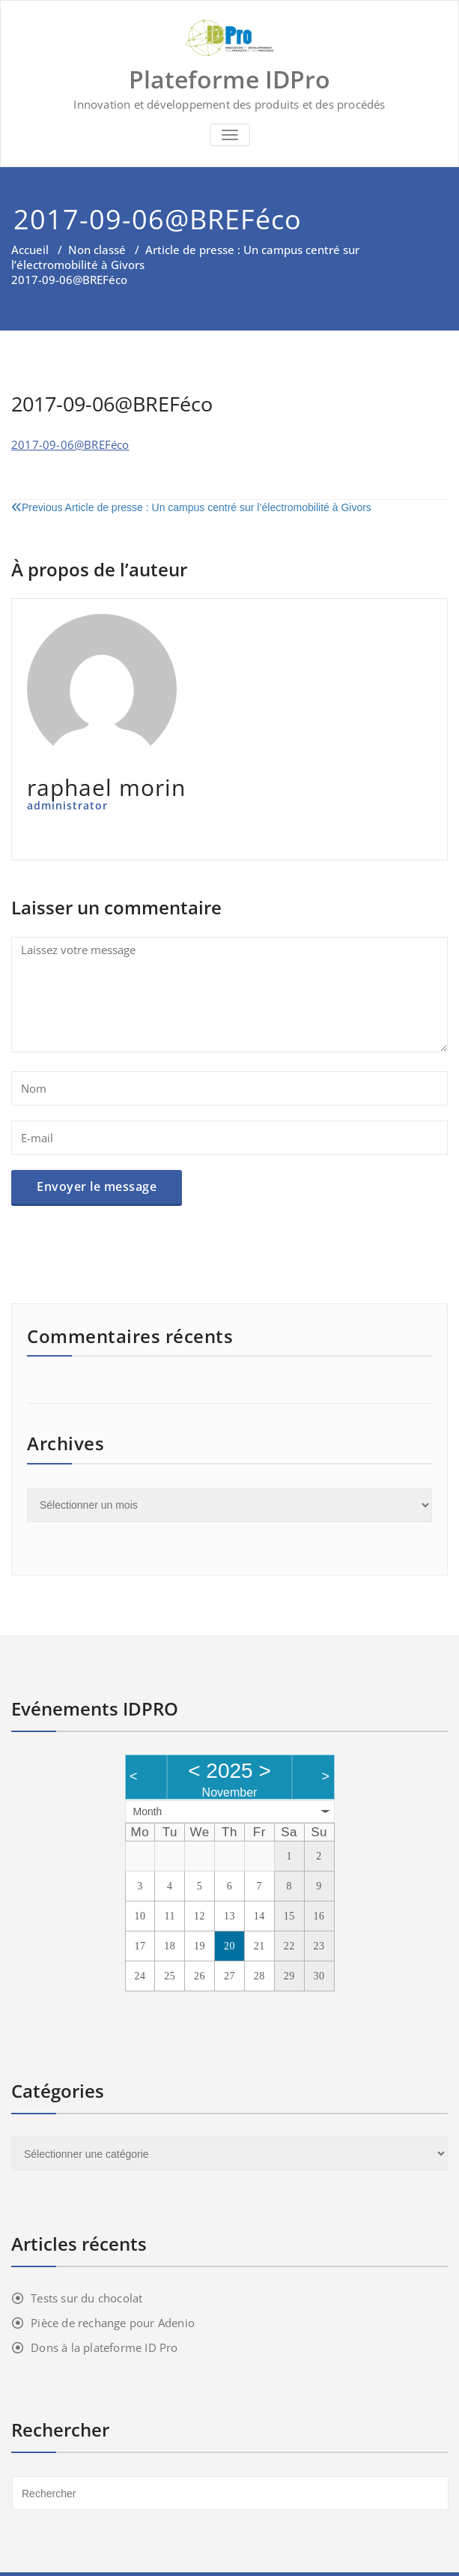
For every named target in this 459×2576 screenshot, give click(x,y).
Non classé (97, 249)
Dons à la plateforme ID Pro (104, 2347)
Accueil (30, 249)
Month (147, 1812)
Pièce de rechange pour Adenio (113, 2322)
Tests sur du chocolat (86, 2297)
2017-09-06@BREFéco (70, 444)
